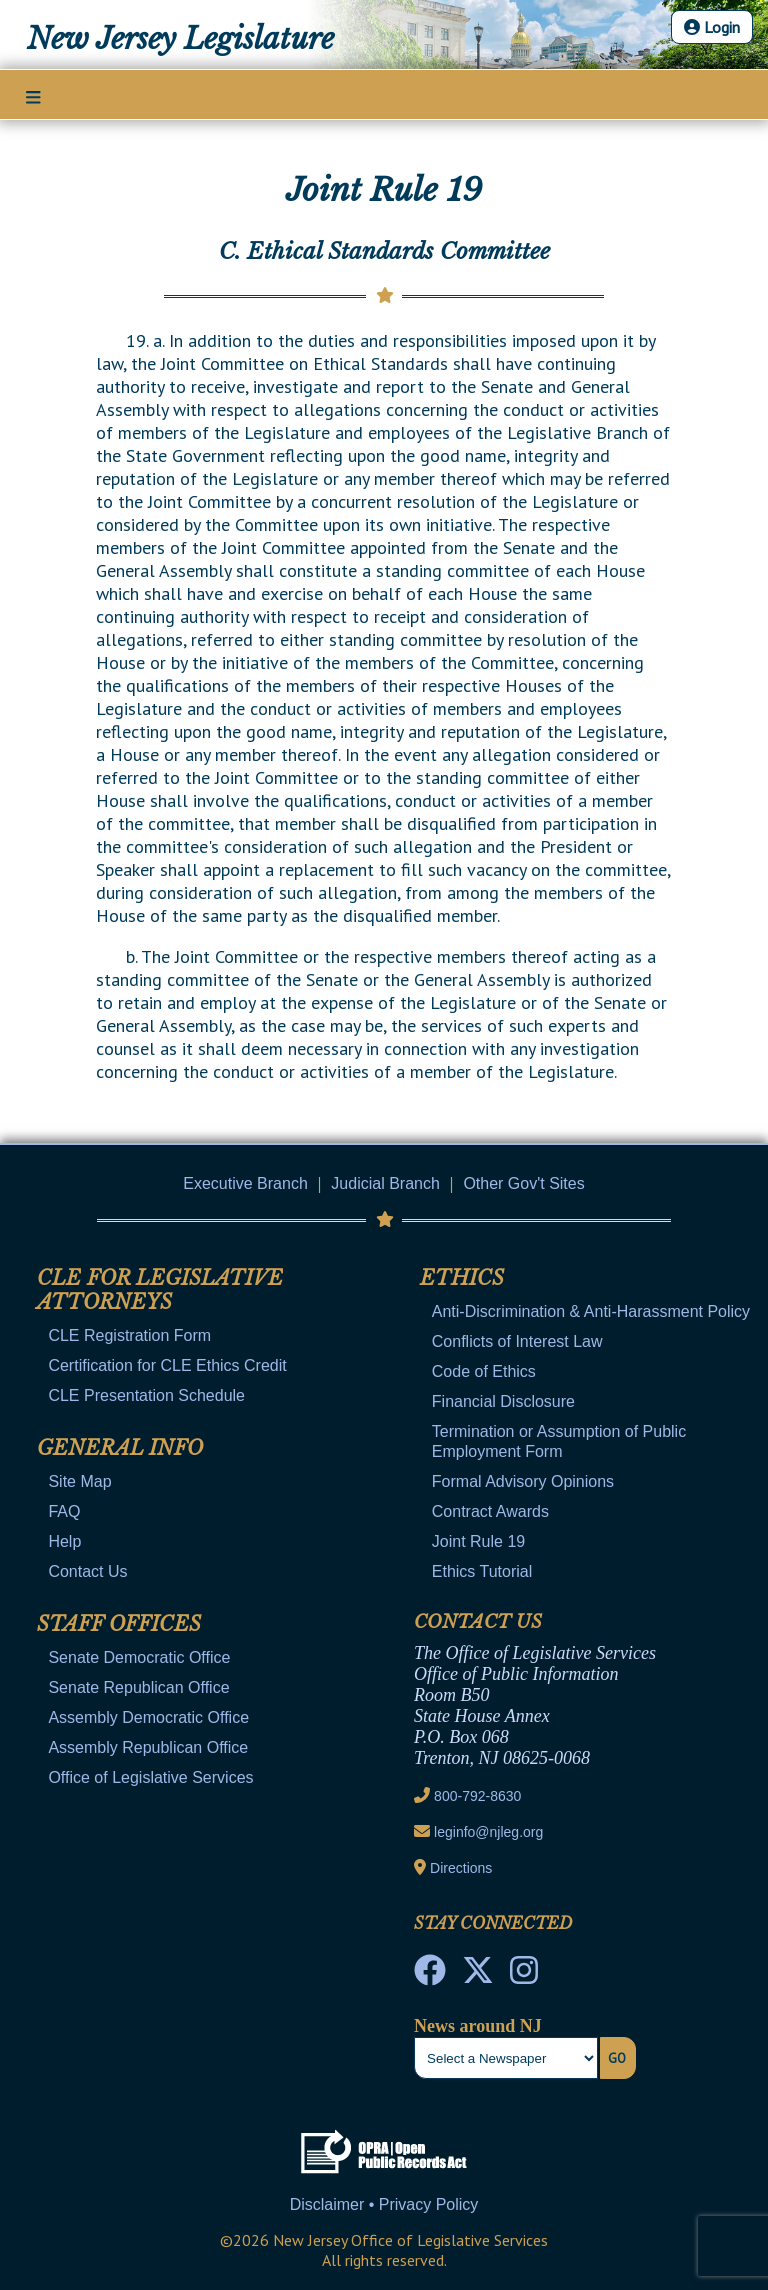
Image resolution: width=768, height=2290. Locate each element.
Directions (461, 1868)
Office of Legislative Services (150, 1777)
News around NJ (478, 2026)
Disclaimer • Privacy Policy (384, 2204)
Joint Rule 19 (478, 1541)
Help (64, 1541)
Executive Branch (245, 1183)
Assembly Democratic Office (148, 1717)
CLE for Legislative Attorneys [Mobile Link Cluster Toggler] (160, 1290)
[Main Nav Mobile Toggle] (33, 96)
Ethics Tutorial (482, 1571)
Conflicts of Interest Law (517, 1341)
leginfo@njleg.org (488, 1832)
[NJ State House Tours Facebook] (430, 1976)
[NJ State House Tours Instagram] (524, 1976)
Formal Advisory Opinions (523, 1481)
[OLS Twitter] (478, 1976)
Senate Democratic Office (139, 1657)
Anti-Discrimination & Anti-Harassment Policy (591, 1311)
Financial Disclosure (503, 1401)
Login (712, 27)
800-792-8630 (477, 1796)
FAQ (64, 1511)
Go (617, 2058)
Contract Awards (490, 1511)
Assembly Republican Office (148, 1747)
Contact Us (87, 1571)
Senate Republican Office (138, 1687)
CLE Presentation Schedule (146, 1395)
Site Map (79, 1481)
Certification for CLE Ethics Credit (167, 1365)
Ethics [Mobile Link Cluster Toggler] (462, 1278)
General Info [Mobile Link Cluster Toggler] (120, 1448)
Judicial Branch (385, 1183)
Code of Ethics (484, 1371)
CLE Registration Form (129, 1335)
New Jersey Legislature (180, 39)
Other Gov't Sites (523, 1183)
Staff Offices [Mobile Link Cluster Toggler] (119, 1624)
